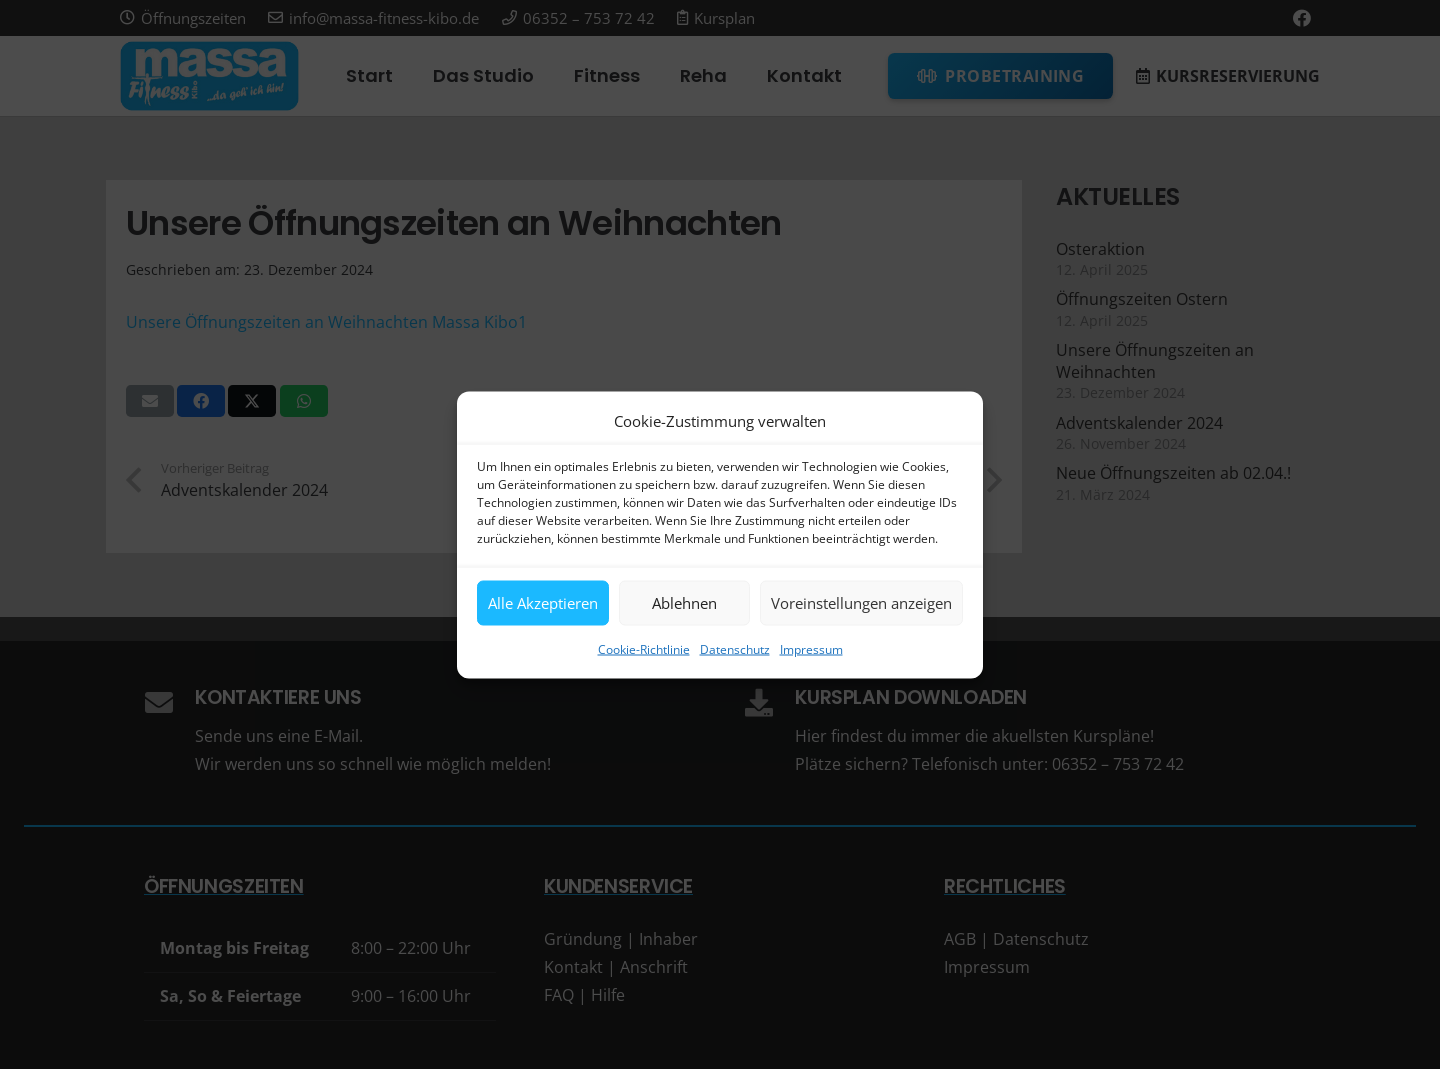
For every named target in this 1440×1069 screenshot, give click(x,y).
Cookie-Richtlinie (644, 648)
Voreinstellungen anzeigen (861, 603)
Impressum (811, 648)
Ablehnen (684, 603)
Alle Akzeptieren (543, 603)
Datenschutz (735, 648)
